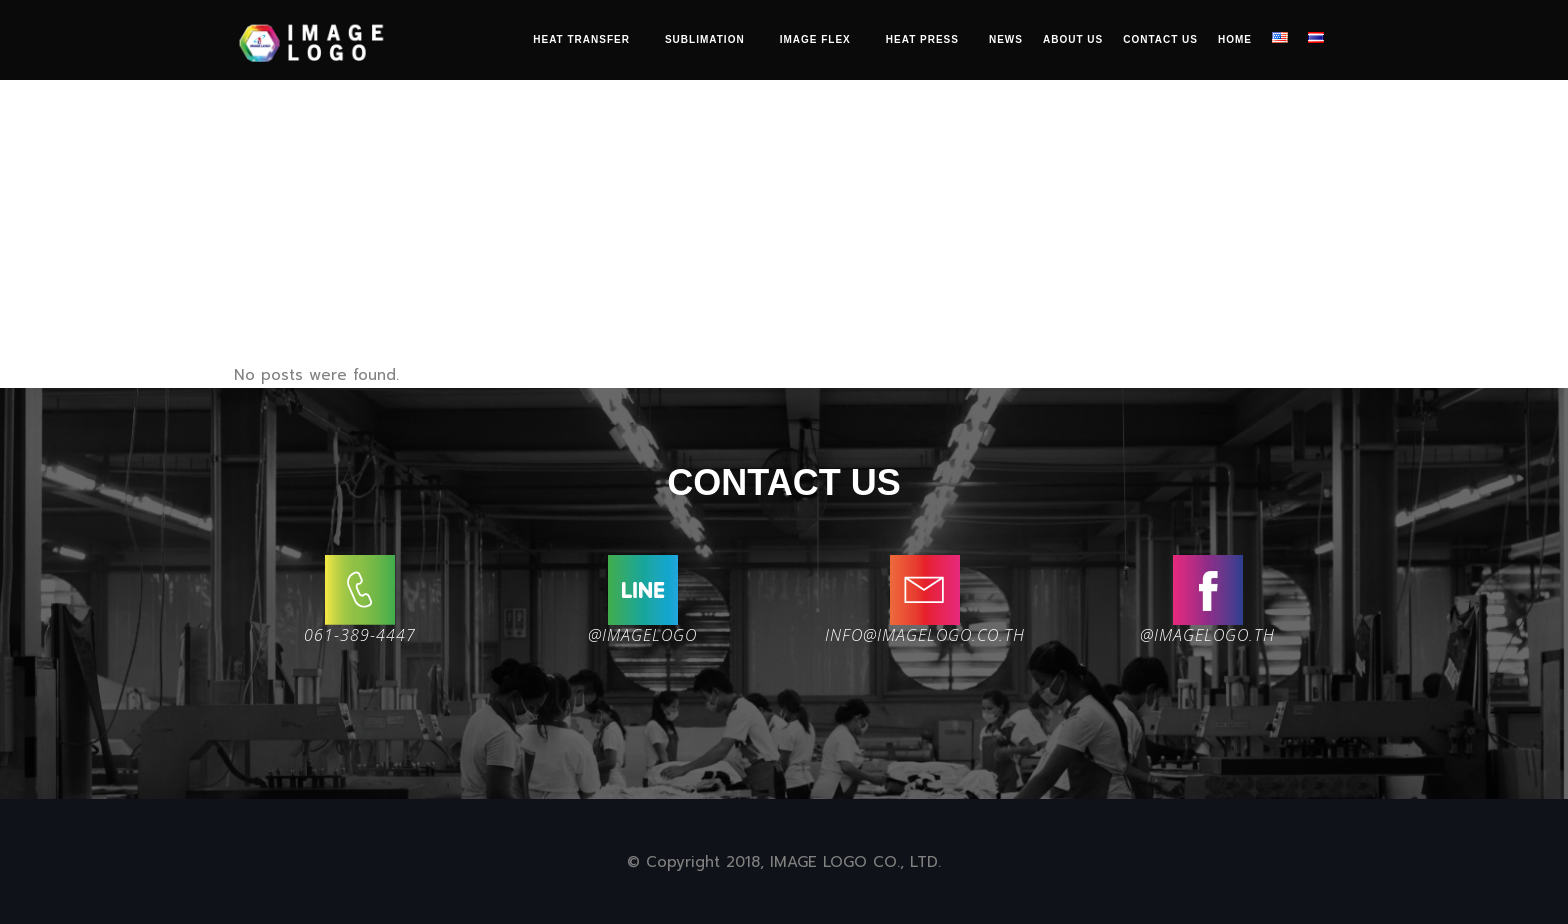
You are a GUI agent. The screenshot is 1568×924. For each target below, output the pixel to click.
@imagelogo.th (1207, 635)
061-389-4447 (360, 635)
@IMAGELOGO (642, 635)
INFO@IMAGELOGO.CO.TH (925, 635)
